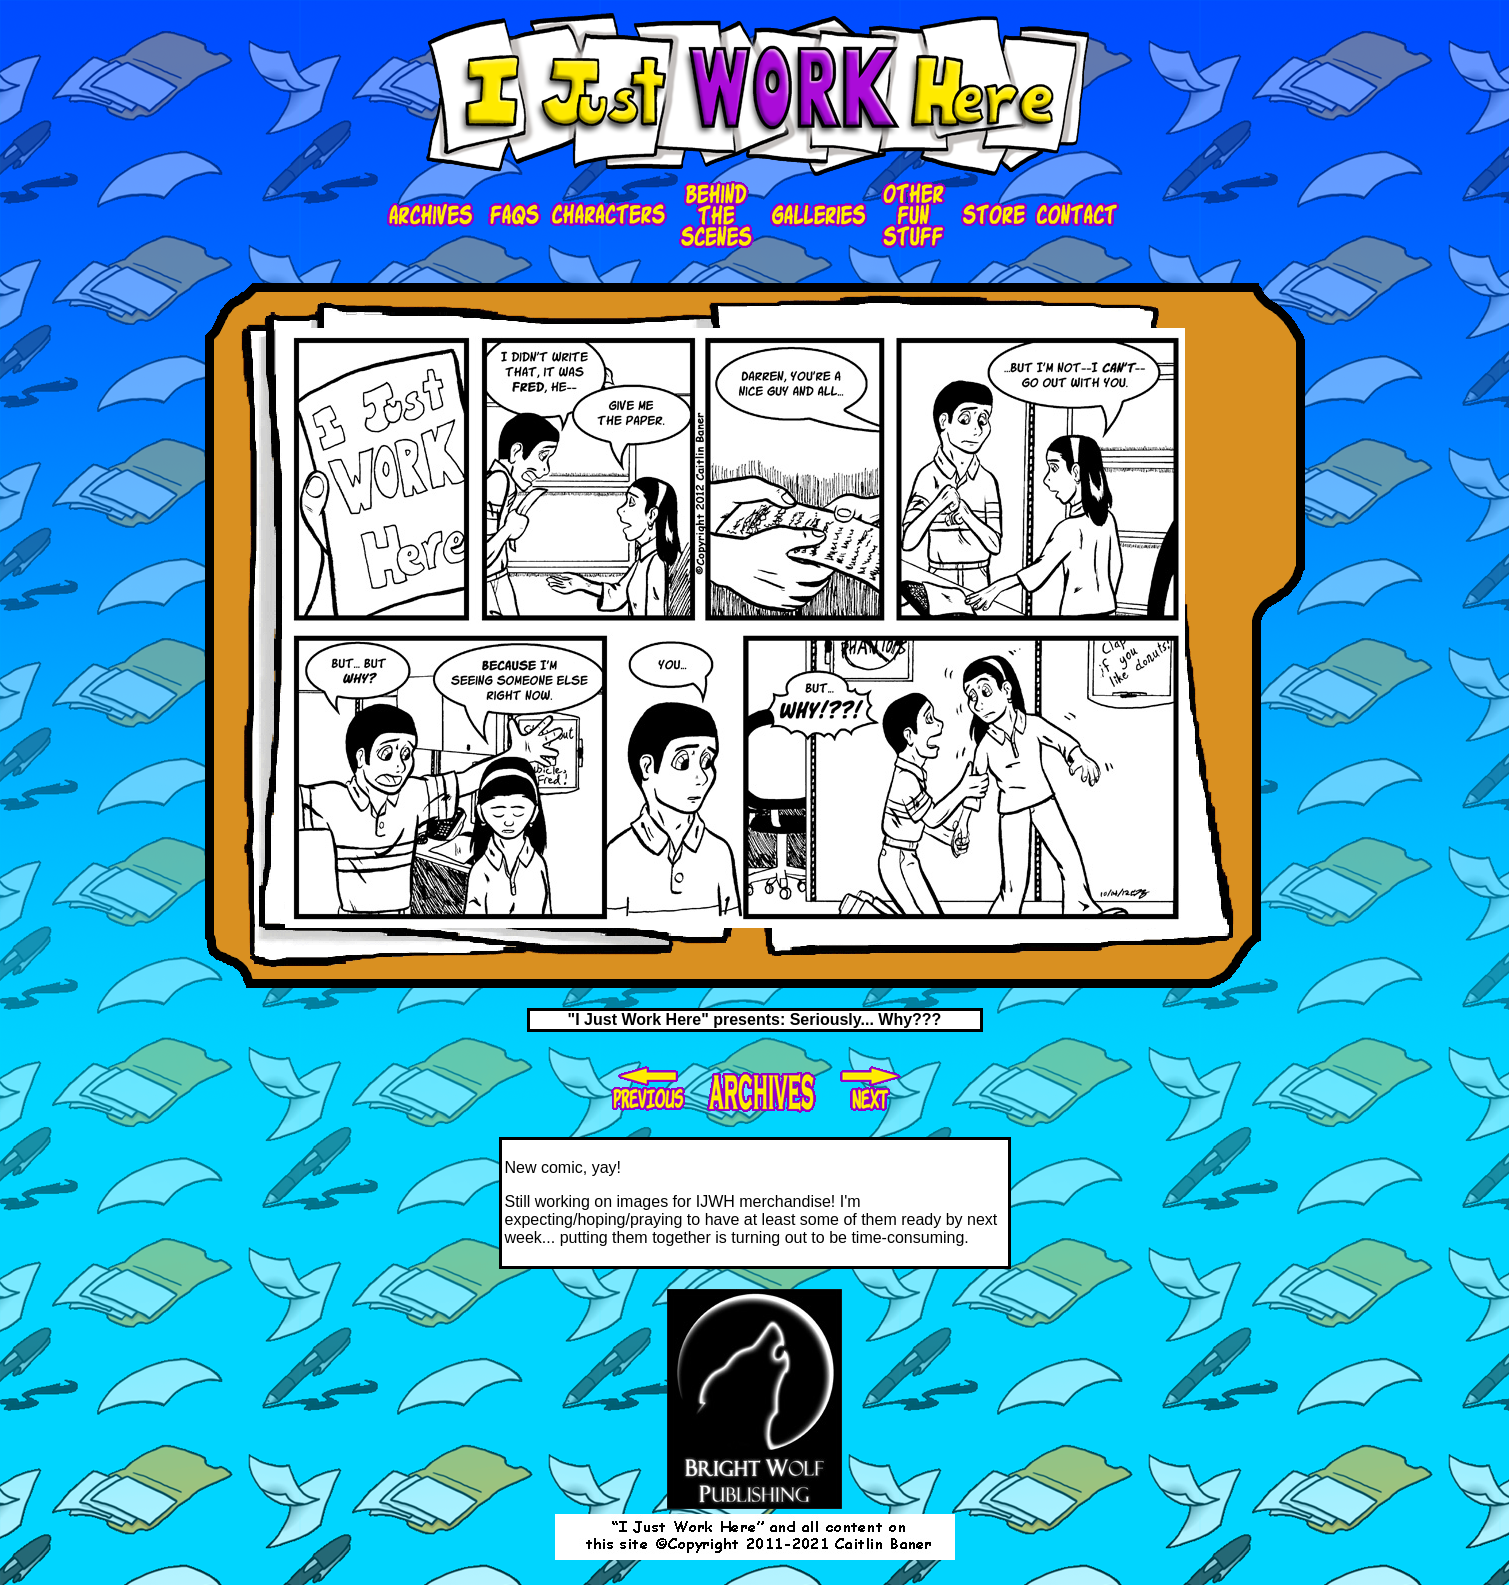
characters (609, 215)
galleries (817, 215)
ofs (912, 215)
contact (1077, 215)
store (991, 215)
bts (717, 215)
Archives (433, 215)
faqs (514, 215)
